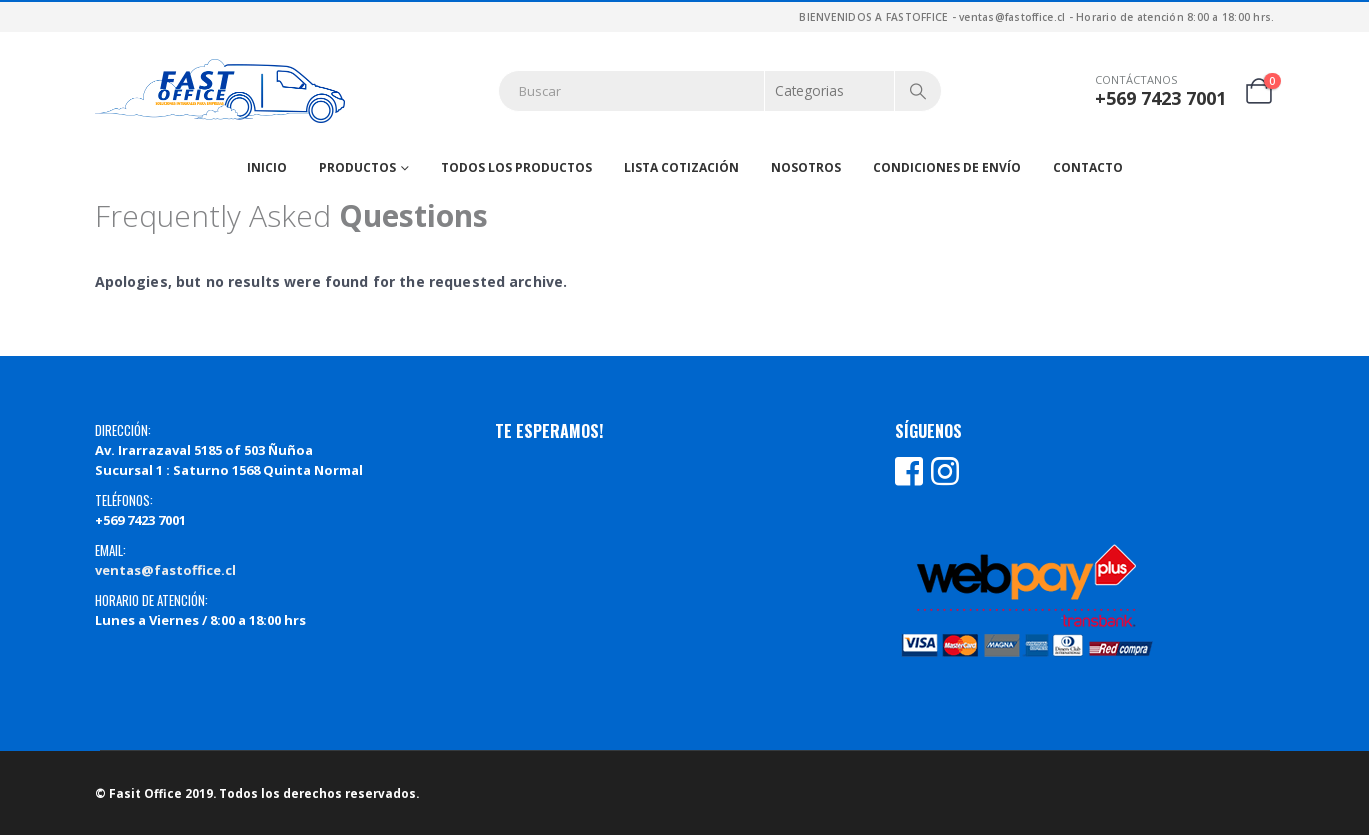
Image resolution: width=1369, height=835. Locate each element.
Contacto (1088, 167)
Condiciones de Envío (947, 167)
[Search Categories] (830, 91)
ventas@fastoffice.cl (165, 570)
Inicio (267, 167)
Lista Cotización (681, 167)
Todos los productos (516, 167)
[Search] (918, 91)
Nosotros (806, 167)
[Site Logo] (220, 91)
